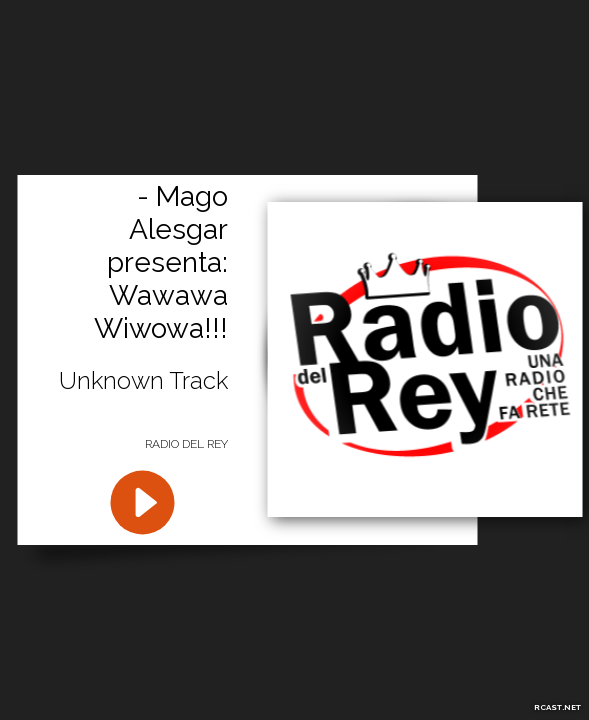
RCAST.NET (557, 707)
